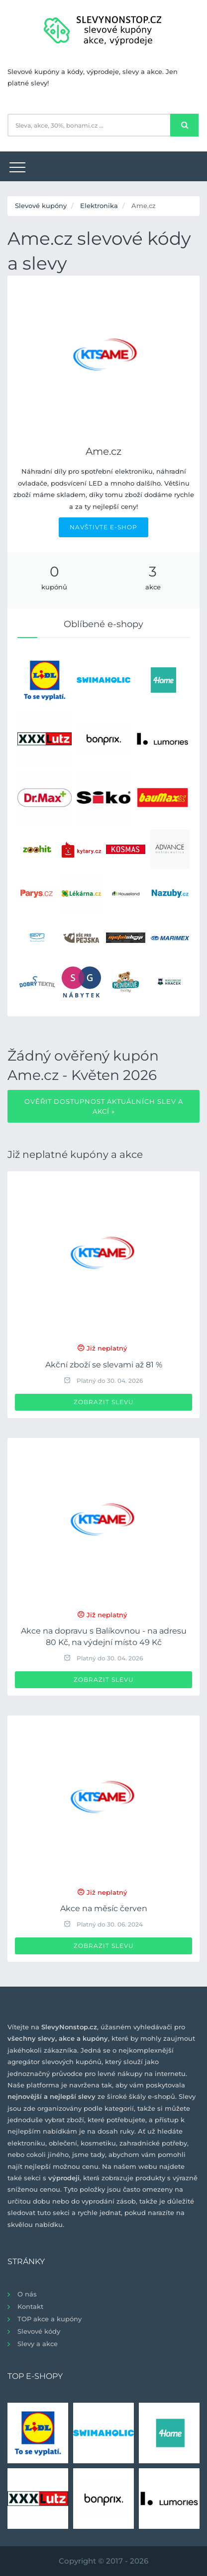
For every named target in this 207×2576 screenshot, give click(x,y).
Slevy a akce (37, 2344)
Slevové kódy (38, 2331)
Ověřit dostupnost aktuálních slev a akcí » (103, 1106)
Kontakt (30, 2306)
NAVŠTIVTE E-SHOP (103, 527)
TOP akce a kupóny (49, 2319)
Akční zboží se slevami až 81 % (103, 1364)
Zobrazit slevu (104, 1402)
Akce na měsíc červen (103, 1908)
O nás (27, 2294)
